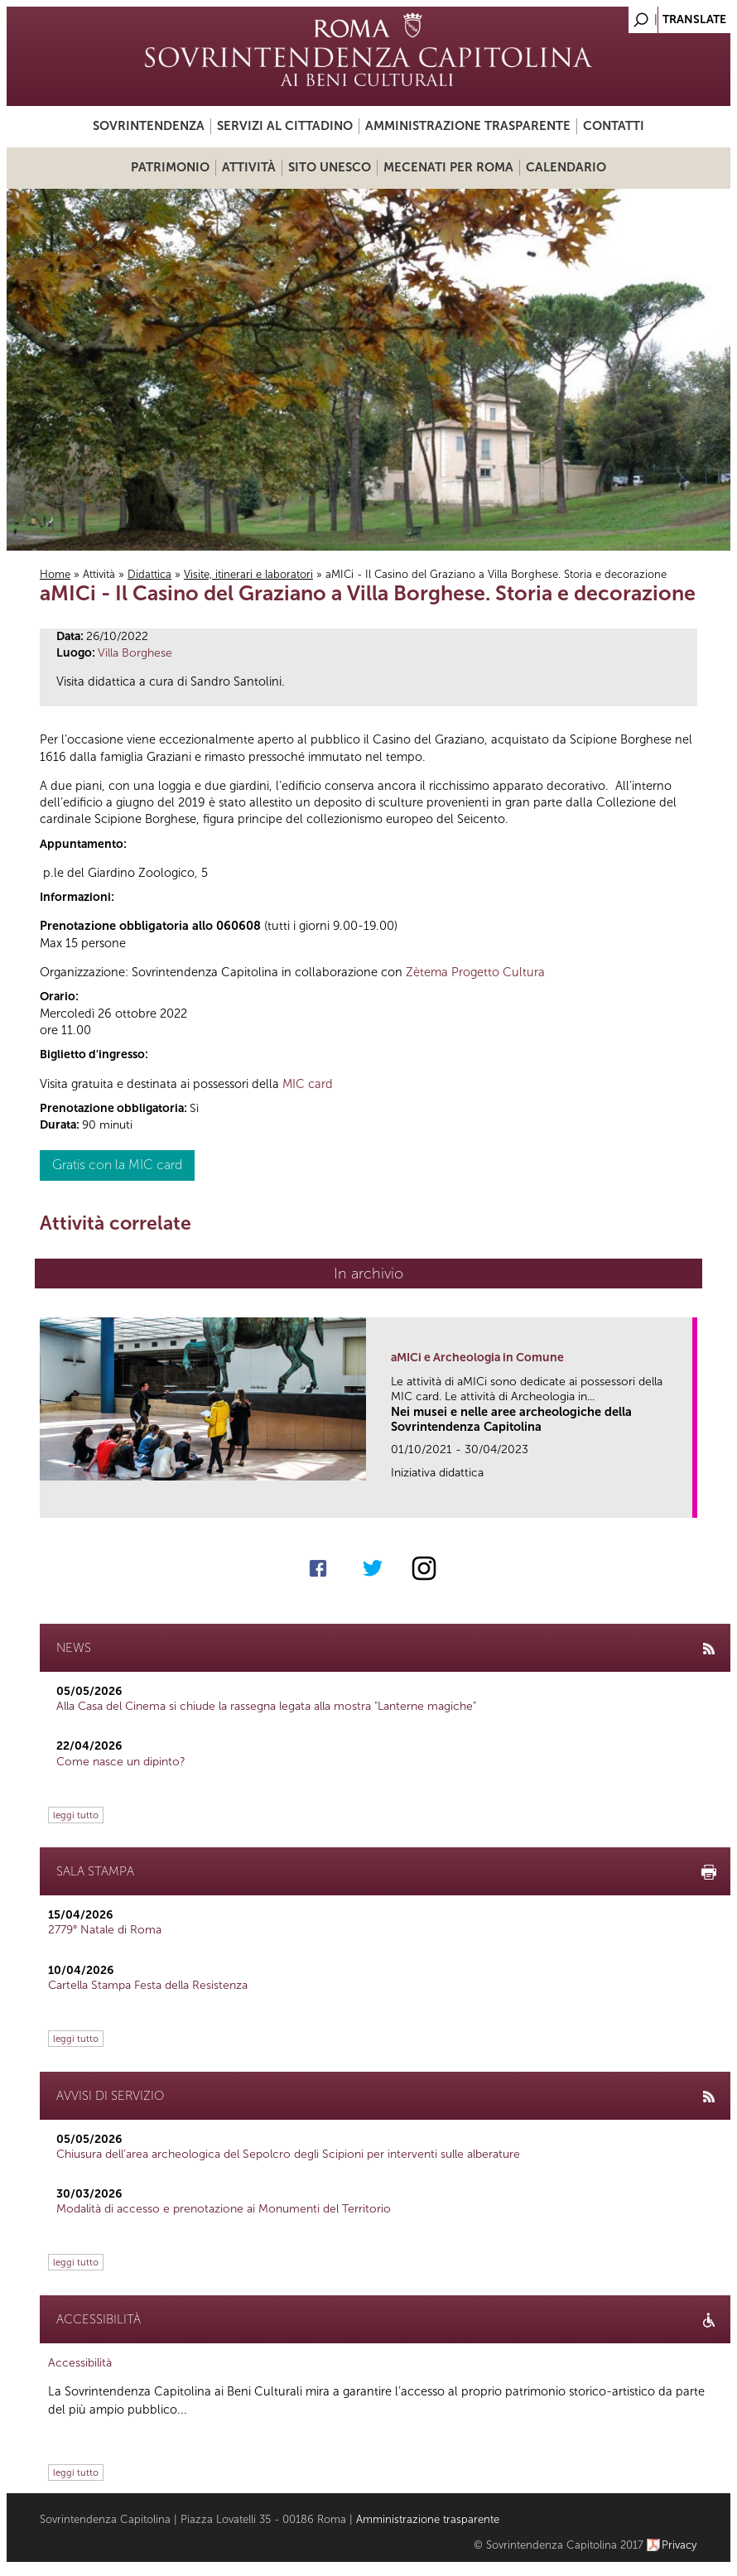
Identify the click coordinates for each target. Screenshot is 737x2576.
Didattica (149, 574)
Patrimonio (170, 167)
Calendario (566, 167)
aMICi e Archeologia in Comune (477, 1358)
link (685, 1500)
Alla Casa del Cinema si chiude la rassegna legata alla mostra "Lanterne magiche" (266, 1706)
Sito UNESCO (329, 167)
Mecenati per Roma (448, 167)
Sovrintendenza (149, 125)
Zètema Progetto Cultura (475, 972)
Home (55, 574)
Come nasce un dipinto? (120, 1762)
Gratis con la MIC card (117, 1164)
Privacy (679, 2545)
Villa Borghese (135, 653)
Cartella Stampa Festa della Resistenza (148, 1985)
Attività (249, 167)
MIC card (307, 1083)
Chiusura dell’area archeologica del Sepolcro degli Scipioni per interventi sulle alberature (288, 2154)
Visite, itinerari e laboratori (248, 574)
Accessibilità (80, 2363)
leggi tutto (76, 1815)
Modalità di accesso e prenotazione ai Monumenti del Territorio (223, 2209)
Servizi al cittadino (285, 125)
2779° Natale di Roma (104, 1930)
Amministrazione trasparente (468, 125)
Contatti (613, 125)
